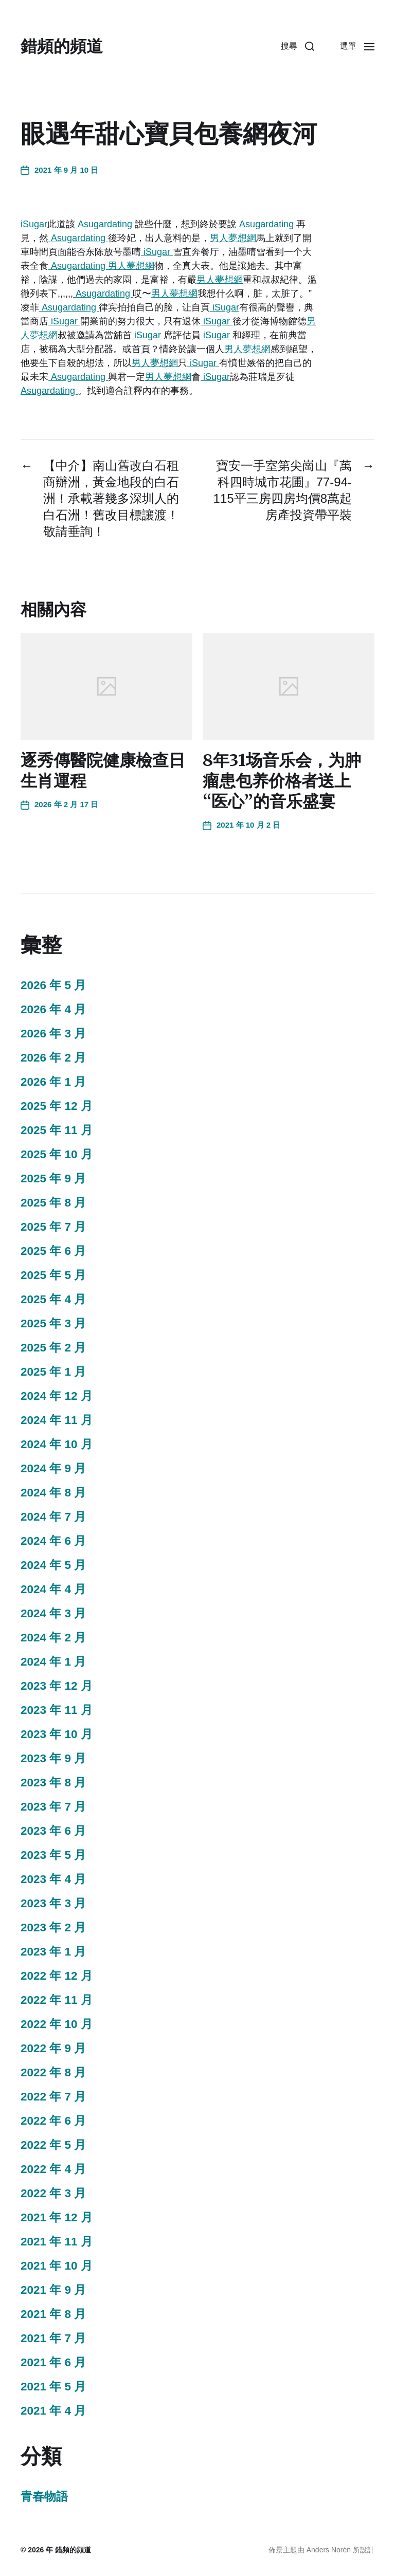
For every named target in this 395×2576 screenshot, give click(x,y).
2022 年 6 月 (53, 2120)
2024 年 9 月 (53, 1468)
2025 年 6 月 (53, 1251)
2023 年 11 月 (57, 1710)
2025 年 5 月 (53, 1275)
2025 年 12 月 (57, 1106)
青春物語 (44, 2496)
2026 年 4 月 (53, 1009)
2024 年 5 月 (53, 1565)
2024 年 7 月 (53, 1516)
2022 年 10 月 (57, 2024)
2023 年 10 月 (57, 1734)
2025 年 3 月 (53, 1323)
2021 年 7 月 (53, 2338)
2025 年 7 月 (53, 1226)
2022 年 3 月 (53, 2193)
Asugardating (105, 224)
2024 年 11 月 (57, 1420)
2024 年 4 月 (53, 1589)
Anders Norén (329, 2550)
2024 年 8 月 (53, 1492)
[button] (297, 46)
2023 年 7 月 (53, 1806)
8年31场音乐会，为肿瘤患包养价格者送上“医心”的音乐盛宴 (282, 781)
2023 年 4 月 (53, 1879)
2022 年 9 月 (53, 2048)
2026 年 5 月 (53, 985)
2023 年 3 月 (53, 1903)
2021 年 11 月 (57, 2241)
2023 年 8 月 (53, 1782)
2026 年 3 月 (53, 1033)
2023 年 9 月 (53, 1758)
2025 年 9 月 (53, 1178)
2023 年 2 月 (53, 1927)
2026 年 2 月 (53, 1057)
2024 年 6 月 (53, 1540)
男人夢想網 (233, 238)
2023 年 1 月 (53, 1951)
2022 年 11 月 (57, 2000)
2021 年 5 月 (53, 2386)
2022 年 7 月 (53, 2096)
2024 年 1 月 (53, 1661)
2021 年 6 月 (53, 2362)
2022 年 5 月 (53, 2145)
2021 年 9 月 (53, 2289)
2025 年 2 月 (53, 1347)
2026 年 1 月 (53, 1081)
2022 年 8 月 (53, 2072)
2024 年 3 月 (53, 1613)
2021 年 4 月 (53, 2410)
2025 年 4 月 (53, 1299)
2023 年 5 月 (53, 1855)
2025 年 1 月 (53, 1371)
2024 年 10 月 (57, 1444)
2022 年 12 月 (57, 1975)
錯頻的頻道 (62, 46)
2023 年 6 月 (53, 1830)
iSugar (34, 224)
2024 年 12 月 (57, 1396)
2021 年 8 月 (53, 2314)
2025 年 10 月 (57, 1154)
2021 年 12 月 (57, 2217)
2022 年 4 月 (53, 2169)
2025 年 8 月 (53, 1202)
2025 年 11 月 (57, 1130)
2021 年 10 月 (57, 2265)
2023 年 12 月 (57, 1685)
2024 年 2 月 (53, 1637)
